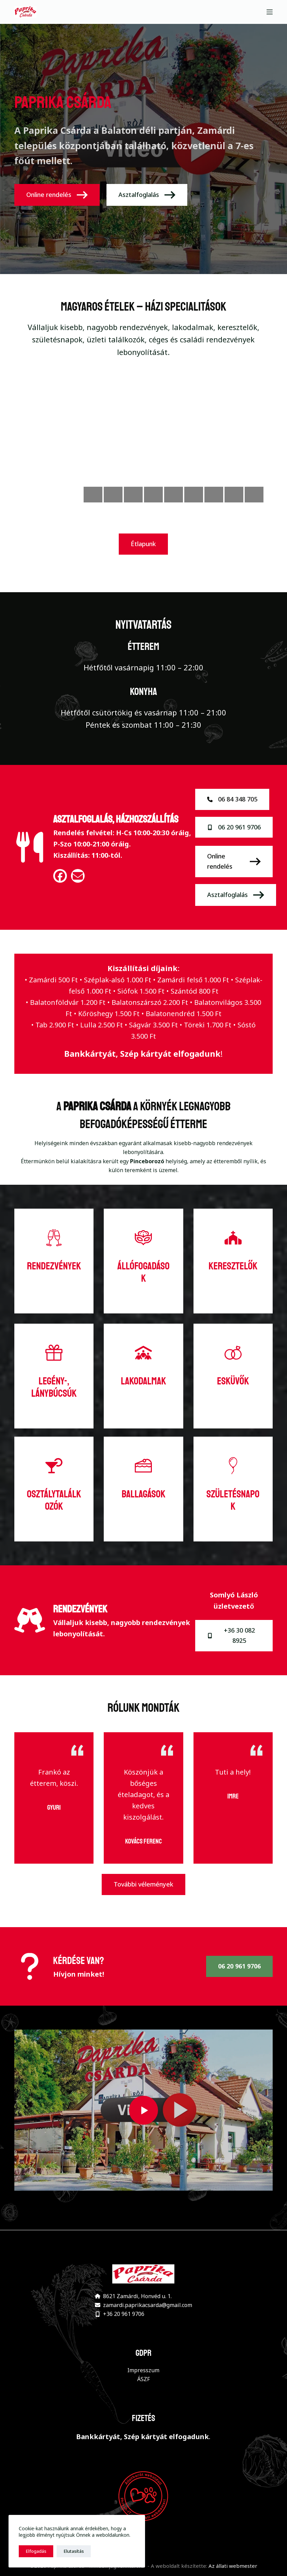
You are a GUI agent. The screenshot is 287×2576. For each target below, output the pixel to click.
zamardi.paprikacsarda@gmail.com (147, 2305)
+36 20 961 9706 (123, 2314)
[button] (143, 2110)
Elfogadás (36, 2551)
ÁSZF (143, 2379)
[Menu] (270, 12)
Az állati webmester (233, 2565)
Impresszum (143, 2370)
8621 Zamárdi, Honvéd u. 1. (137, 2296)
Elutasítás (73, 2551)
